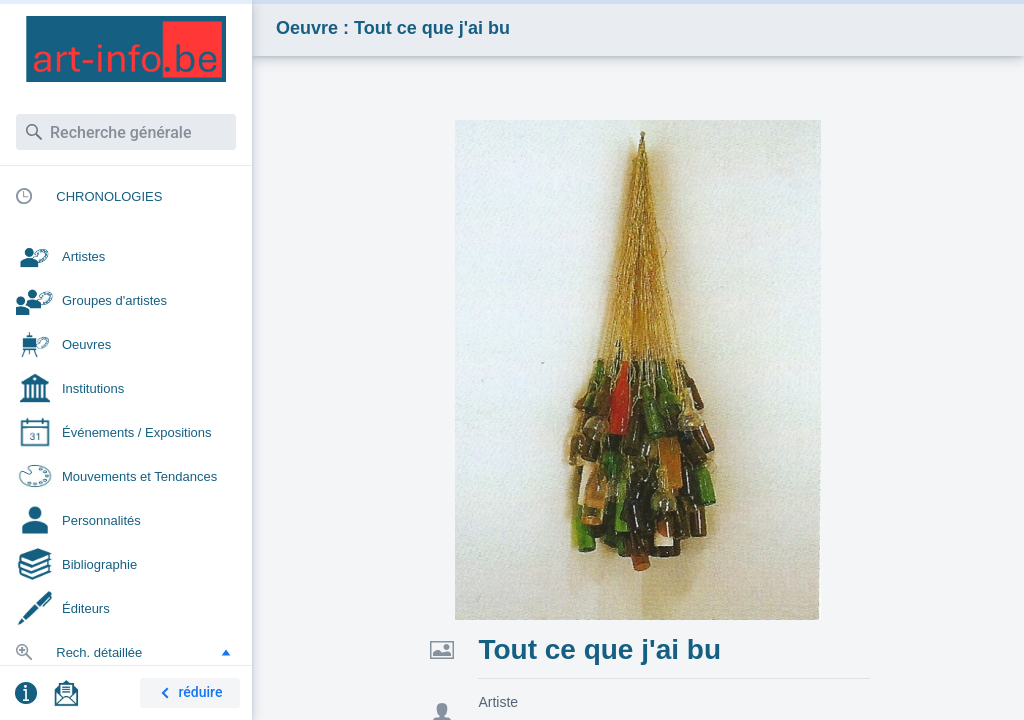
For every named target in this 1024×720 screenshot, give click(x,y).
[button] (226, 652)
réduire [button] (188, 693)
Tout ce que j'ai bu (599, 649)
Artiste (498, 702)
